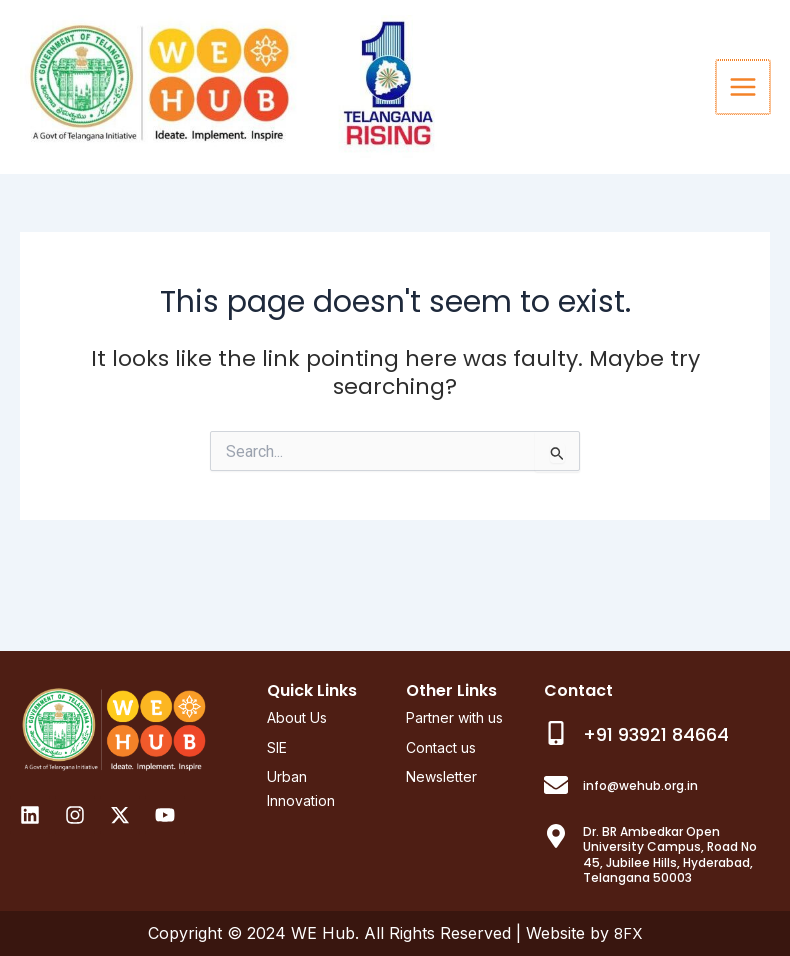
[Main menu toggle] (744, 124)
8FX (628, 934)
